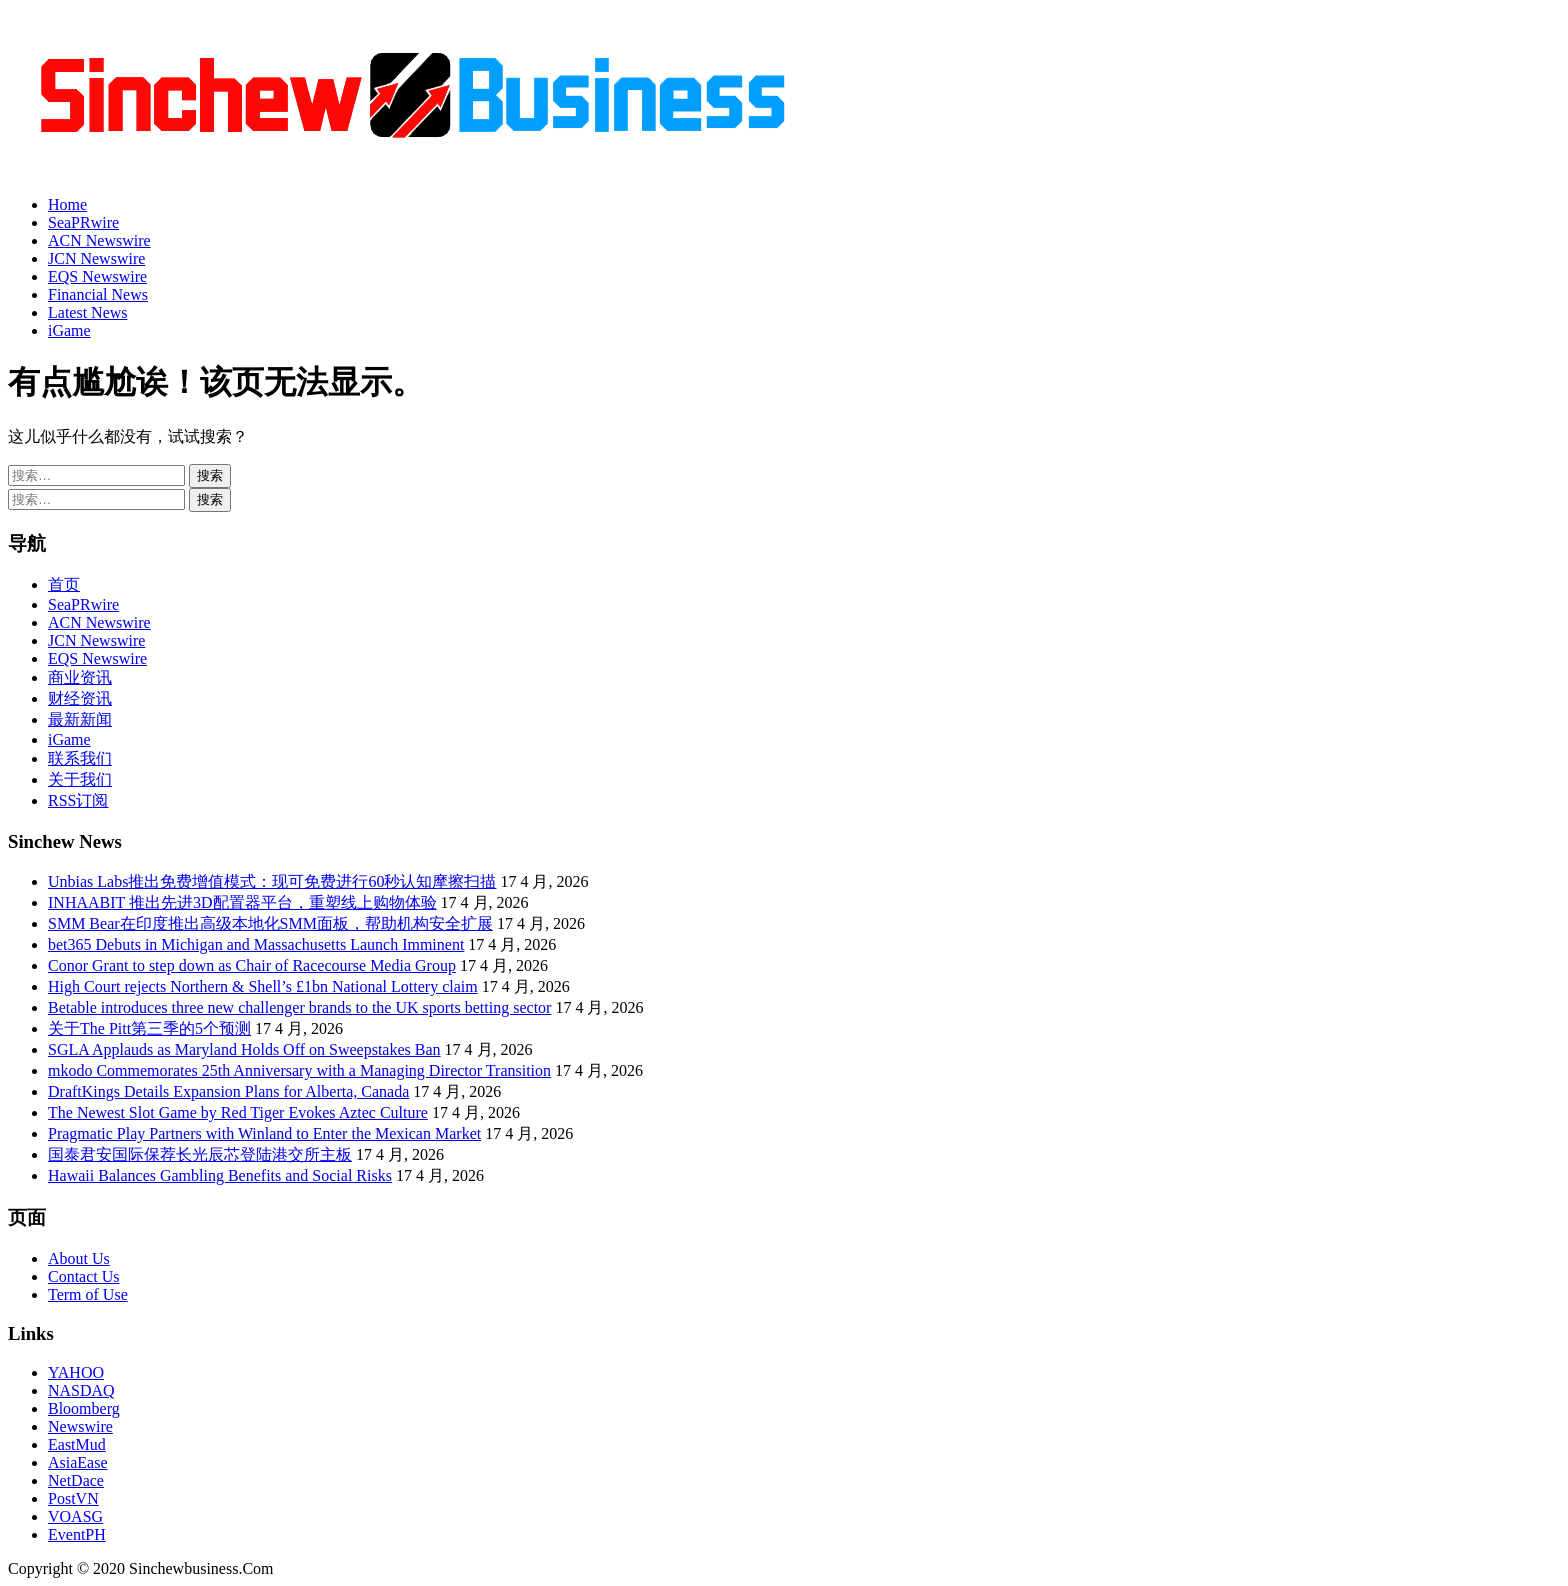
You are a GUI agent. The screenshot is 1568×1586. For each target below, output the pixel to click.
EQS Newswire (97, 276)
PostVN (73, 1498)
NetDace (76, 1480)
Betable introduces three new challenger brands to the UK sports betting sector (299, 1007)
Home (67, 204)
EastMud (77, 1444)
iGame (69, 330)
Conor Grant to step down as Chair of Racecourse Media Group (252, 965)
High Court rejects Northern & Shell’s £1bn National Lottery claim (263, 986)
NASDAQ (81, 1390)
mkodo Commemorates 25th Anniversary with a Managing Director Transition (299, 1070)
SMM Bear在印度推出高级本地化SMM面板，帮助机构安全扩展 (270, 923)
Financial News (98, 294)
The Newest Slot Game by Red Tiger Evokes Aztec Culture (238, 1112)
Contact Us (84, 1276)
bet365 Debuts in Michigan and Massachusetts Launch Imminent (256, 944)
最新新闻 (80, 719)
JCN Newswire (96, 258)
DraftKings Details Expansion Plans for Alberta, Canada (228, 1091)
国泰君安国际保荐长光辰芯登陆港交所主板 (200, 1154)
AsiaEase (78, 1462)
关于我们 (80, 779)
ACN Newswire (99, 240)
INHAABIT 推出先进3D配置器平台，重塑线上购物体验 (242, 902)
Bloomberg (84, 1408)
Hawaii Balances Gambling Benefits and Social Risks (220, 1175)
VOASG (75, 1516)
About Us (79, 1258)
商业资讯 (80, 677)
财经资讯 (80, 698)
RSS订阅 (78, 800)
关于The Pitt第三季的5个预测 (149, 1028)
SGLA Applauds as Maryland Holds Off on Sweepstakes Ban (244, 1049)
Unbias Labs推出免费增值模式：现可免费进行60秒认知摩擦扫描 (272, 881)
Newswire (80, 1426)
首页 (64, 584)
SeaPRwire (83, 222)
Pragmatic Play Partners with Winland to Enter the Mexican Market (264, 1133)
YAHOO (76, 1372)
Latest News (88, 312)
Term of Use (88, 1294)
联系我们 (80, 758)
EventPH (77, 1534)
